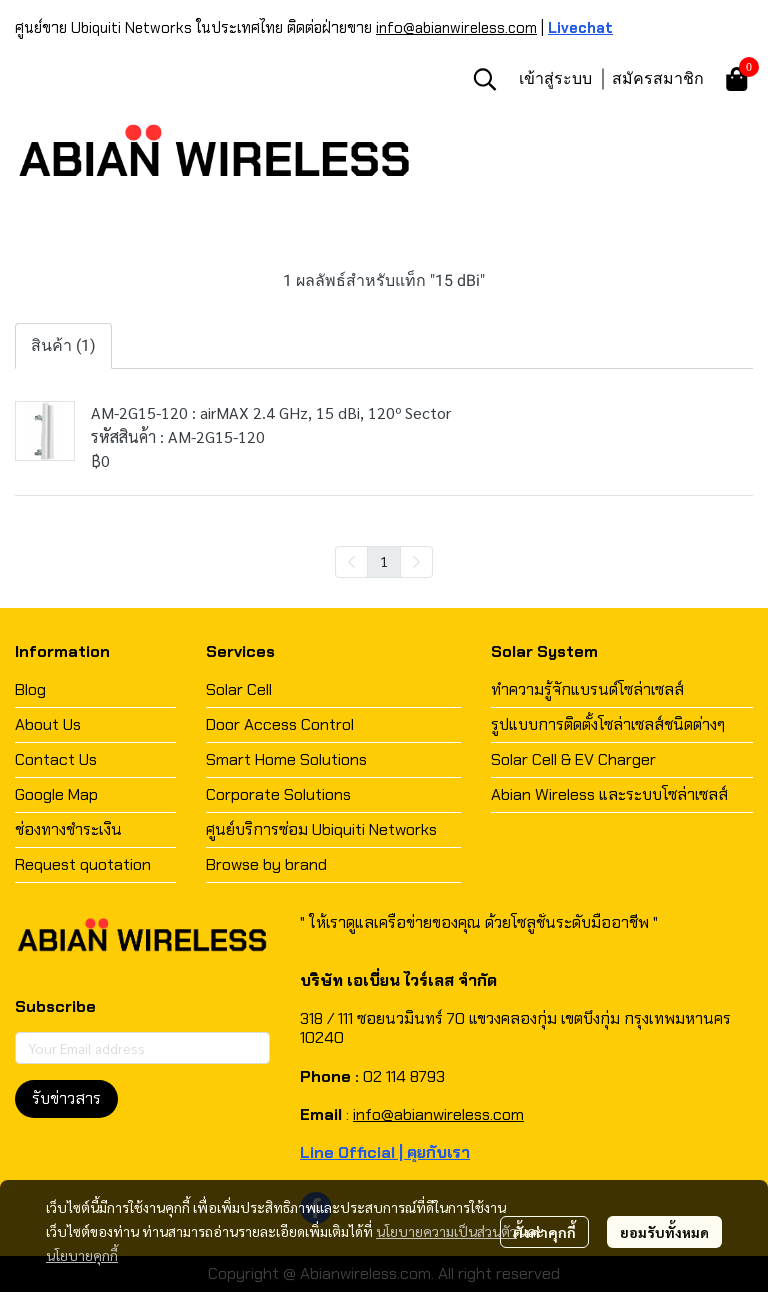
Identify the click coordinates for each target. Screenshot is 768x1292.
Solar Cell (239, 689)
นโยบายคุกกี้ (82, 1255)
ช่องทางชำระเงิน (68, 829)
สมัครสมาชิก (658, 78)
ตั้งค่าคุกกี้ (544, 1232)
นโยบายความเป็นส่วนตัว (446, 1231)
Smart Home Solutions (286, 759)
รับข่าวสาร (66, 1098)
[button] (485, 79)
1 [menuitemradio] (384, 561)
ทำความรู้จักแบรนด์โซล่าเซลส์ (587, 689)
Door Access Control (280, 724)
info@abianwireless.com (456, 28)
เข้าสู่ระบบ (555, 78)
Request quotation (83, 864)
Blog (30, 689)
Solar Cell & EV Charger (573, 759)
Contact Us (56, 759)
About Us (48, 724)
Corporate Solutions (278, 794)
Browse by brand (266, 864)
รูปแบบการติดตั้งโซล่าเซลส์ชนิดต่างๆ (608, 724)
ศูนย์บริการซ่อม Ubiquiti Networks (321, 829)
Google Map (56, 794)
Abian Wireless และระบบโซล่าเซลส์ (609, 794)
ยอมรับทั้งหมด (664, 1232)
